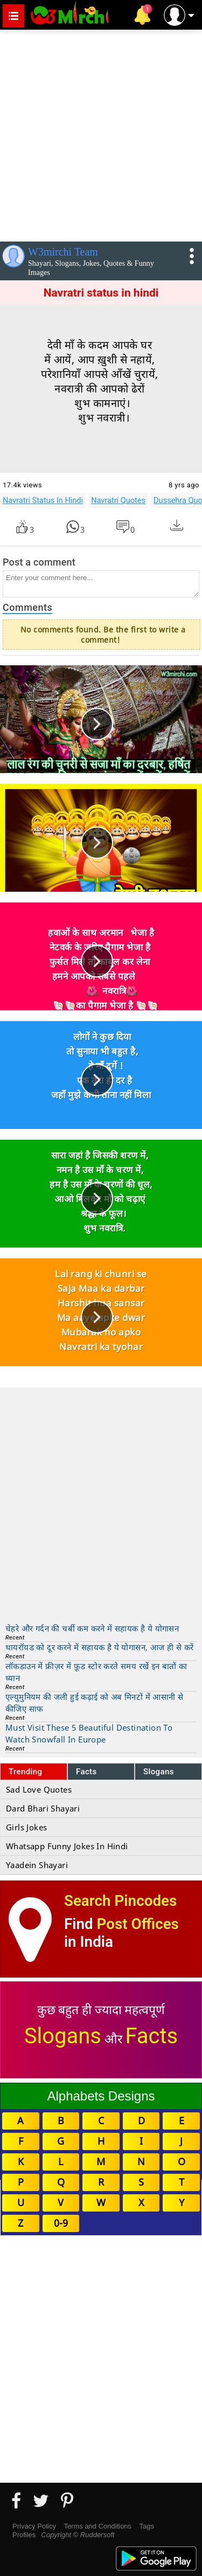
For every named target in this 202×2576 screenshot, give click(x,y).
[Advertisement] (101, 133)
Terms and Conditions (97, 2526)
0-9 (61, 2222)
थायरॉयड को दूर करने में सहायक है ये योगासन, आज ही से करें (99, 1647)
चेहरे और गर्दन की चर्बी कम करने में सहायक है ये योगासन (92, 1628)
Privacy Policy (34, 2526)
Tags (147, 2526)
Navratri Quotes (118, 500)
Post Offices (138, 1924)
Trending (26, 1771)
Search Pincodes (120, 1901)
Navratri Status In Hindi (43, 500)
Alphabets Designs (101, 2096)
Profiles (24, 2535)
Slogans (158, 1771)
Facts (86, 1771)
